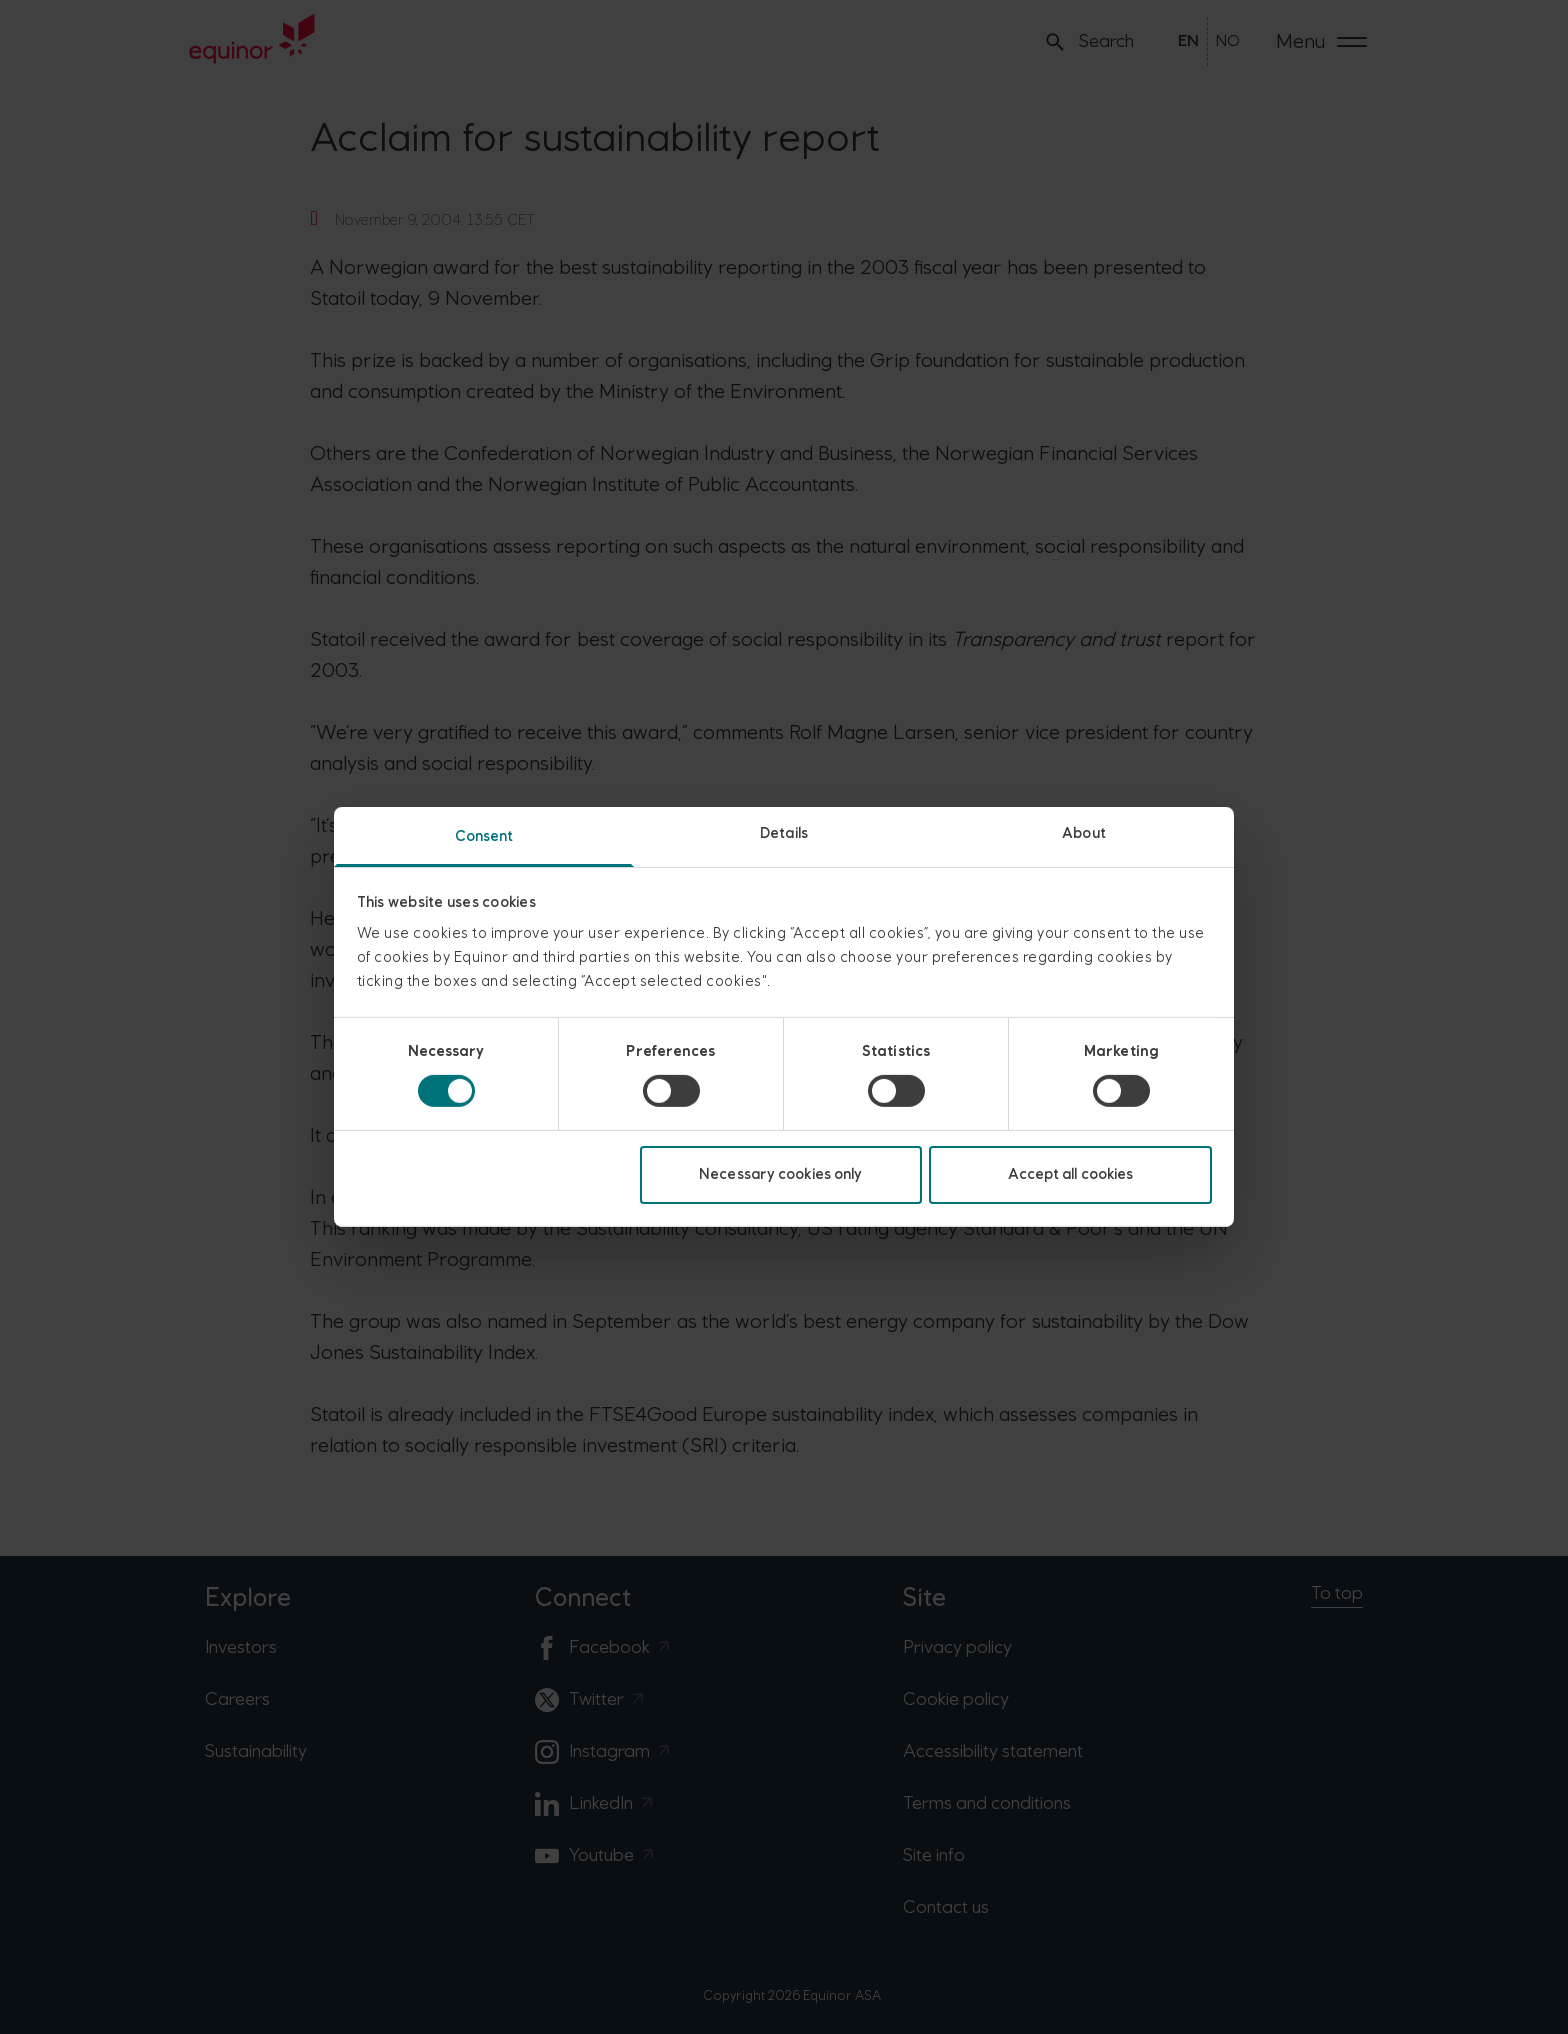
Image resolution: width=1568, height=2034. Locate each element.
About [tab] (1084, 833)
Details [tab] (784, 833)
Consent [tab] (484, 836)
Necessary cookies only (780, 1174)
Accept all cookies (1071, 1174)
